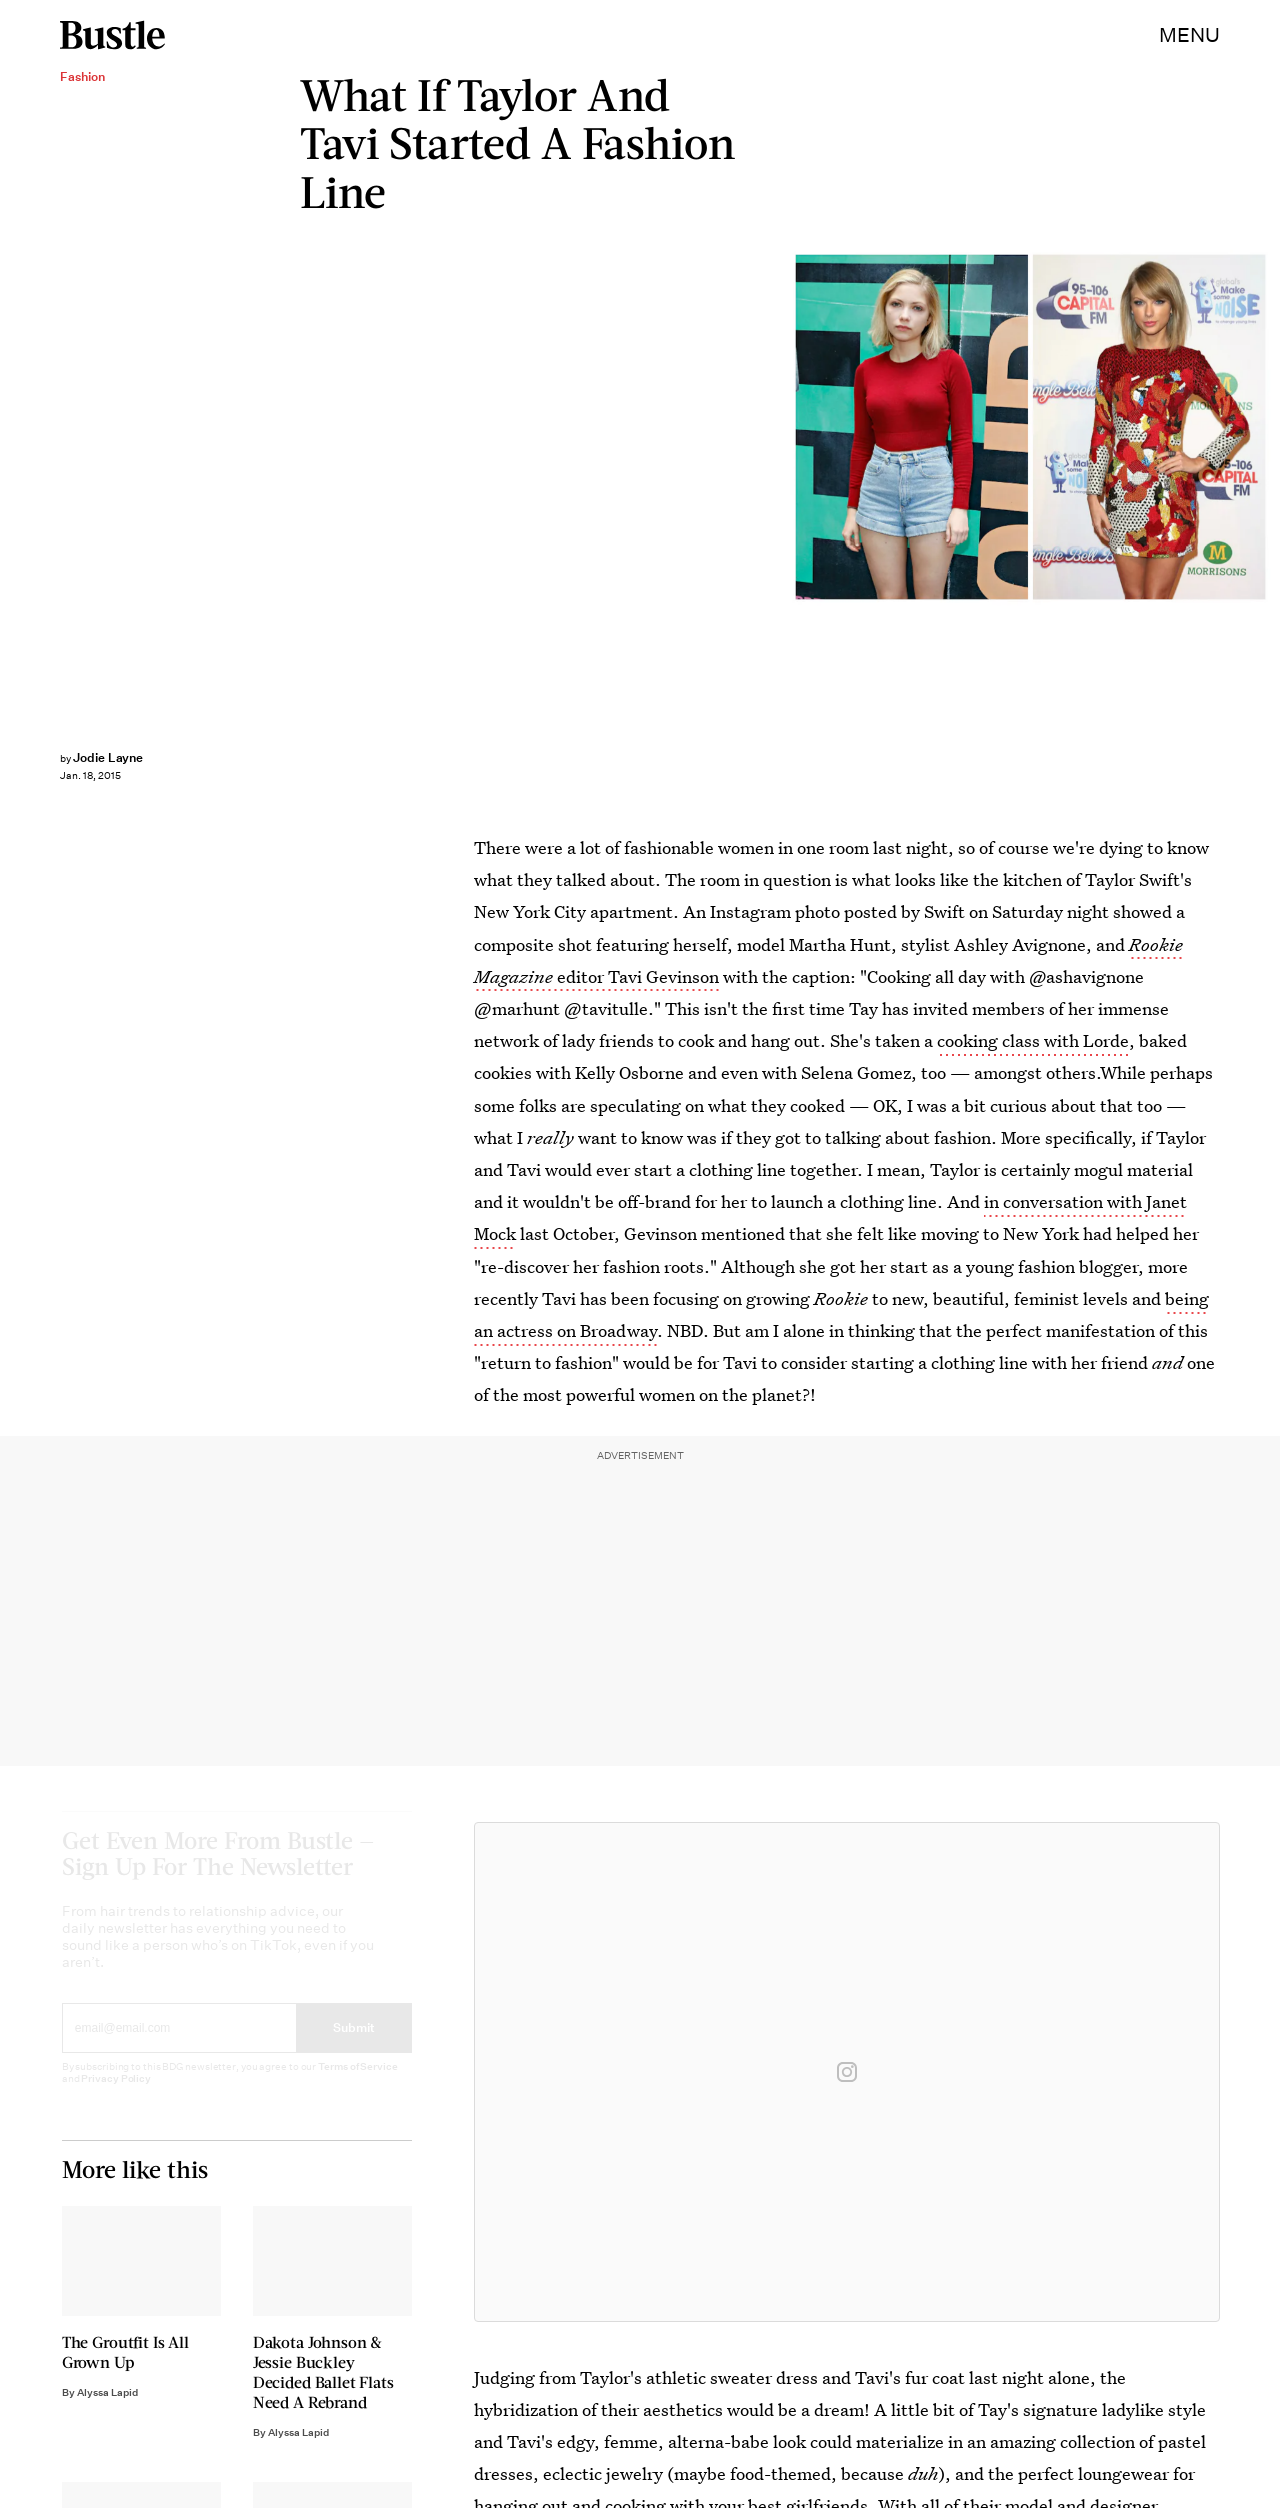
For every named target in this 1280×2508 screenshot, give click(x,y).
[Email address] (179, 2047)
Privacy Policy (116, 2097)
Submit (354, 2046)
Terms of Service (357, 2085)
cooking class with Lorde (1033, 1040)
